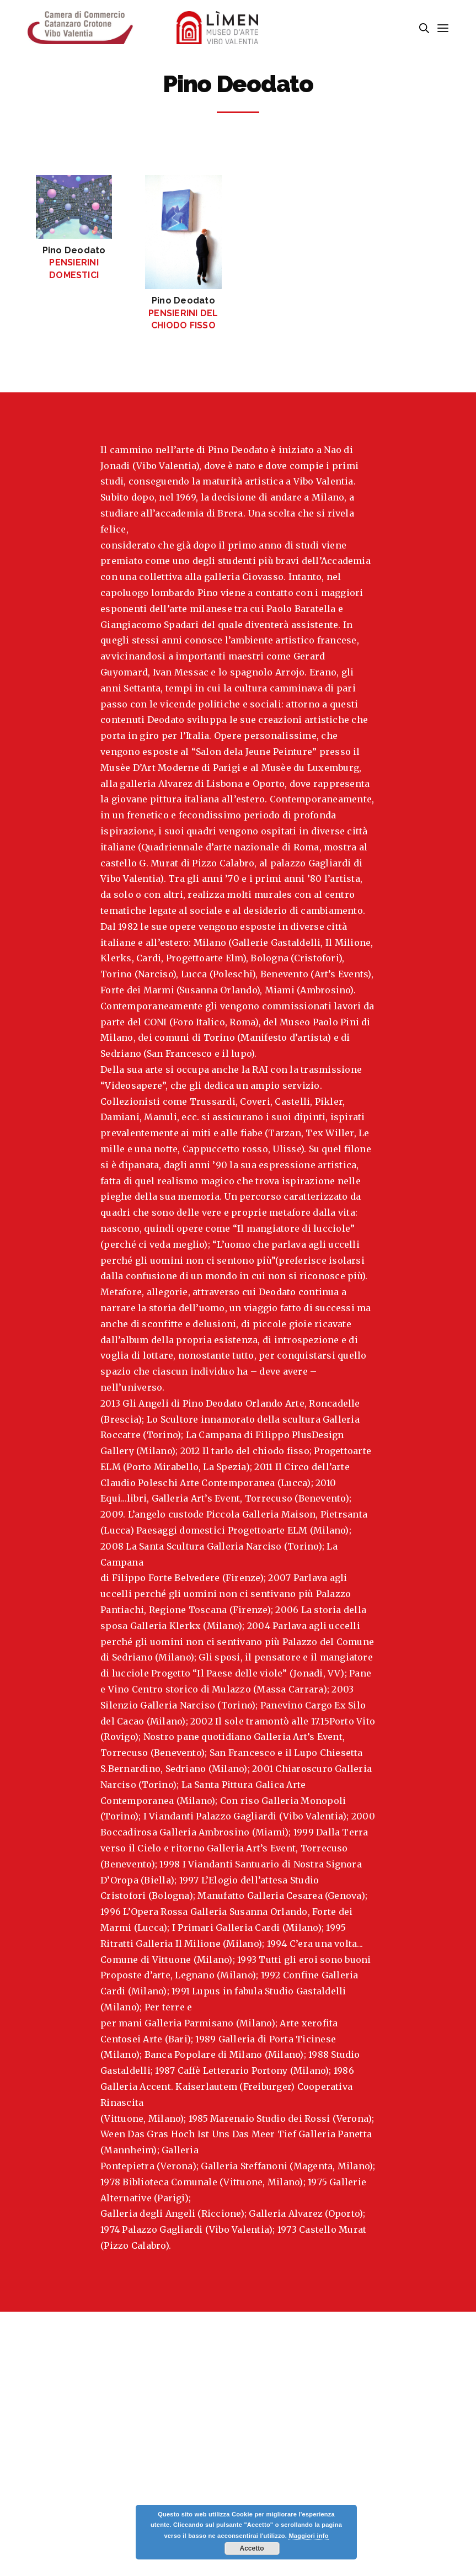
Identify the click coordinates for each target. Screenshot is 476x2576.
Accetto (251, 2548)
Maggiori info (308, 2535)
